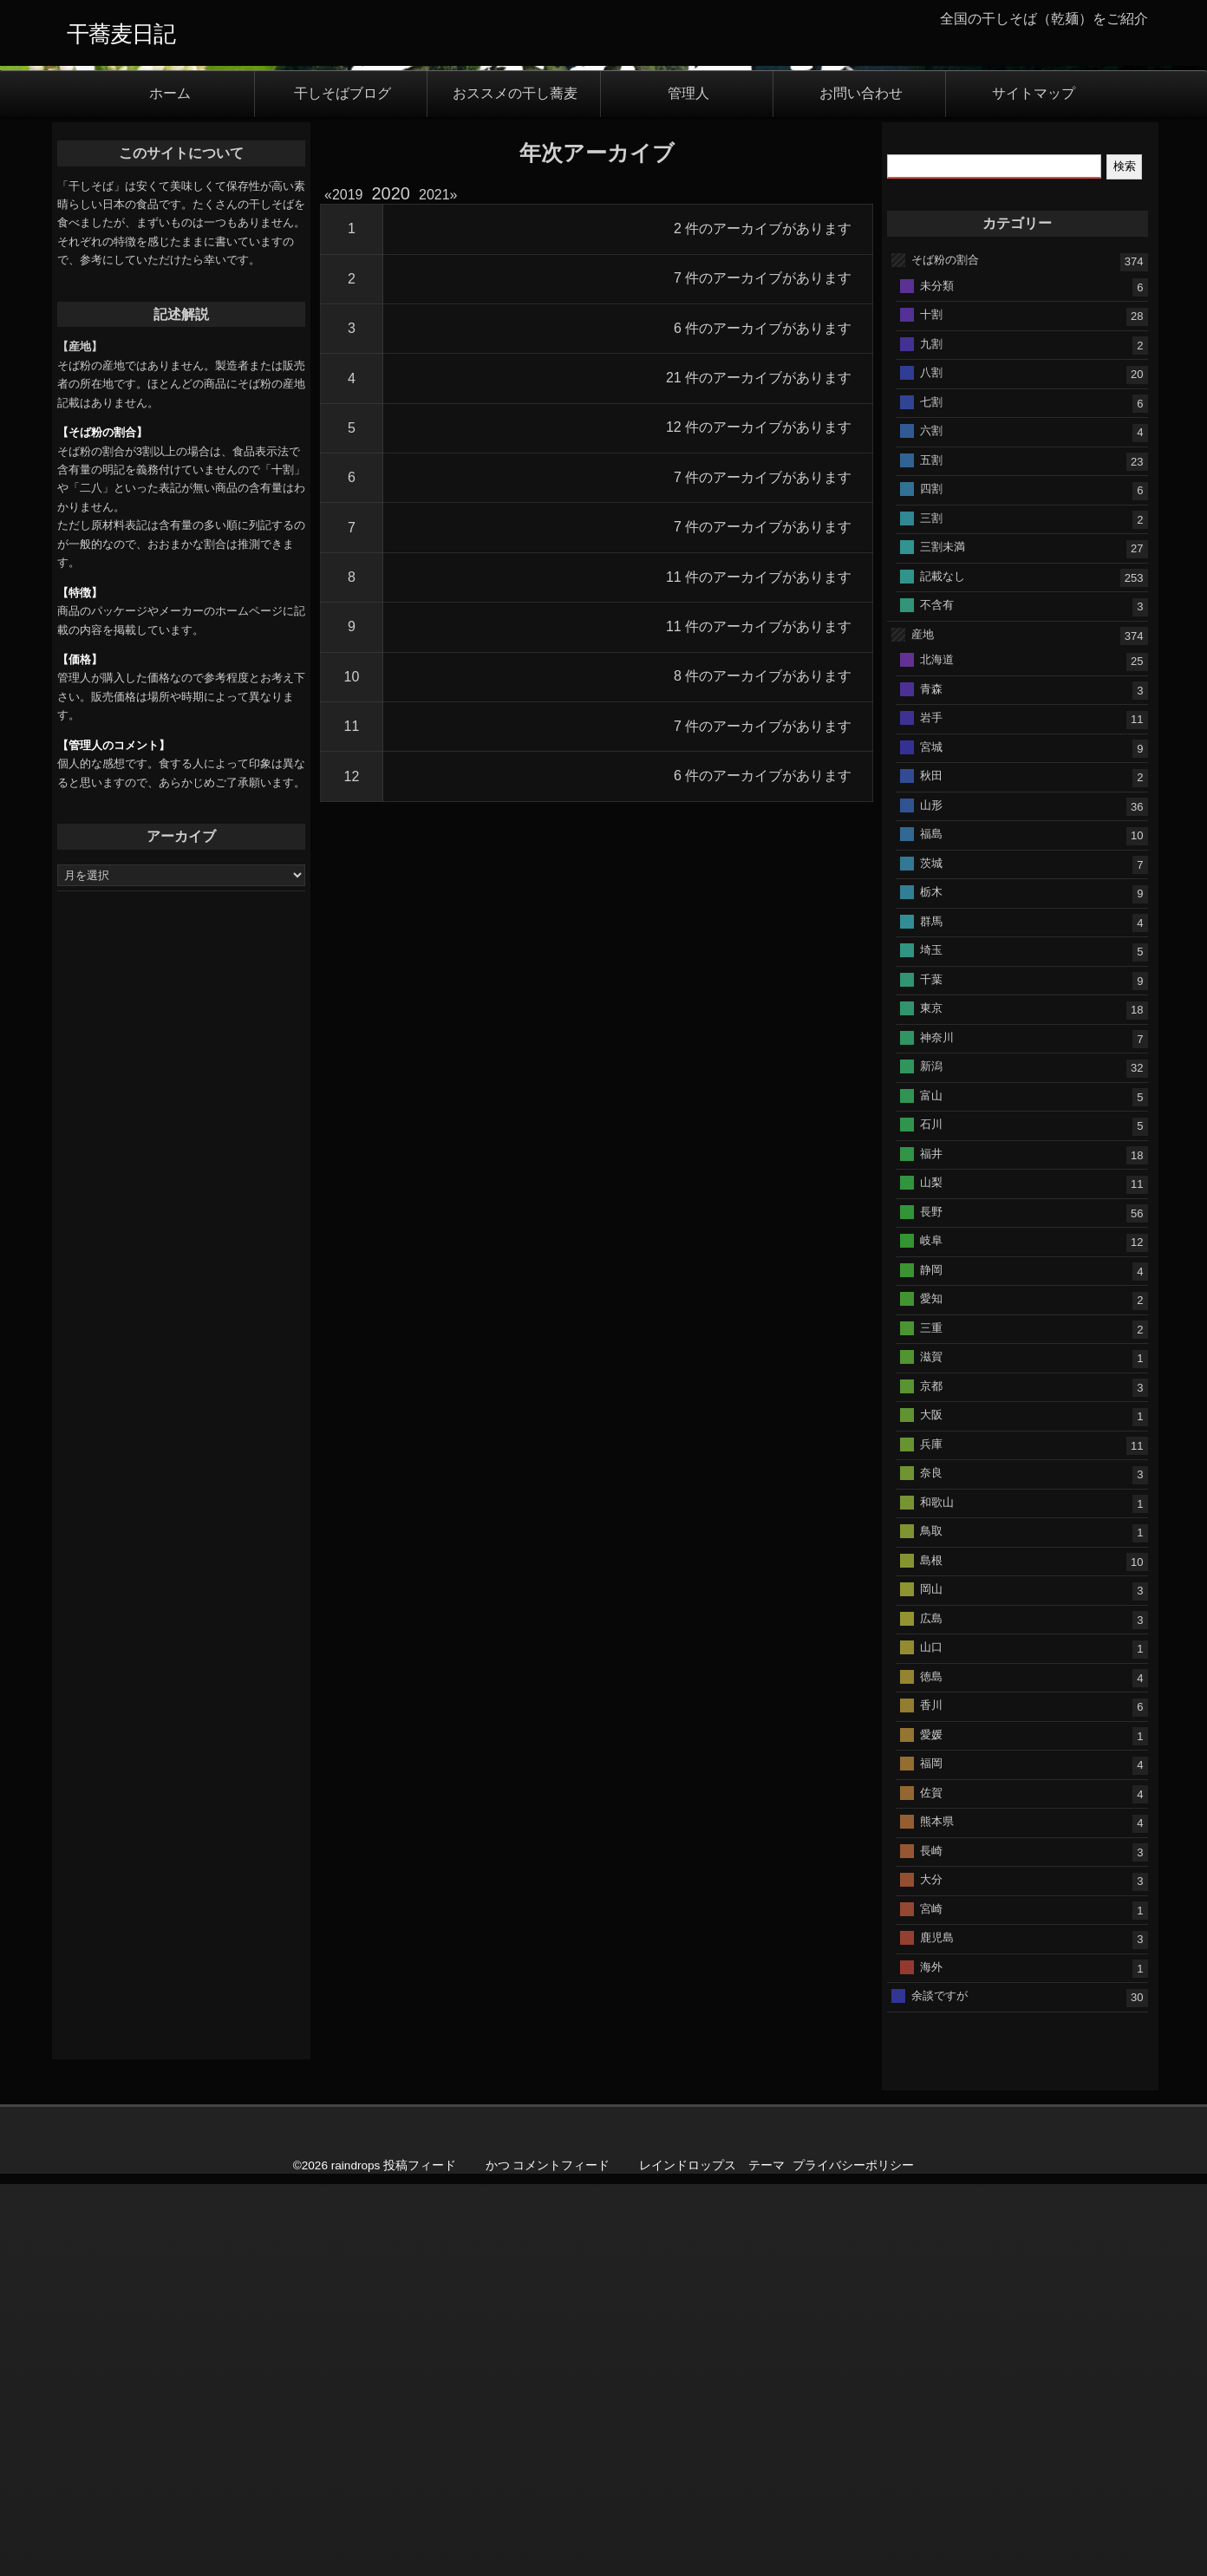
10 (352, 1068)
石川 (931, 1516)
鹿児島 (937, 2329)
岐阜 (931, 1632)
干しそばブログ (342, 485)
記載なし (942, 967)
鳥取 (931, 1922)
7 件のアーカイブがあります (762, 669)
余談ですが (939, 2387)
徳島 (931, 2067)
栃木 (931, 1283)
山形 (931, 1196)
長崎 (931, 2241)
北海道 (937, 1051)
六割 (931, 821)
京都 (931, 1777)
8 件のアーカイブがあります (762, 1067)
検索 (1124, 557)
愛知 (931, 1690)
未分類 (937, 676)
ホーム (170, 485)
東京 (931, 1399)
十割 (931, 705)
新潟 (931, 1457)
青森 (931, 1079)
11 (352, 1118)
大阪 (931, 1806)
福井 (931, 1544)
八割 (931, 763)
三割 (931, 909)
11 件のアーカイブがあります (758, 968)
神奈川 (937, 1428)
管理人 (688, 485)
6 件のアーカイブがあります (762, 720)
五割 (931, 851)
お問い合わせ (861, 485)
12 (352, 1167)
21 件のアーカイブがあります (758, 769)
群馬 (931, 1312)
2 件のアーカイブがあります (762, 620)
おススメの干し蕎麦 (515, 485)
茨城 (931, 1254)
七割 (931, 792)
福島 (931, 1225)
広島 (931, 2009)
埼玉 (931, 1341)
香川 (931, 2096)
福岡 (931, 2155)
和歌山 (937, 1893)
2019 (347, 586)
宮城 (931, 1138)
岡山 (931, 1980)
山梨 (931, 1574)
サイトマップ (1033, 485)
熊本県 (937, 2213)
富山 (931, 1486)
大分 (931, 2271)
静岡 (931, 1660)
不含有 (937, 995)
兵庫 (931, 1835)
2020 (391, 585)
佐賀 (931, 2183)
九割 (931, 734)
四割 (931, 879)
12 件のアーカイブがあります (758, 819)
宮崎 (931, 2299)
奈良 (931, 1864)
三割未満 (942, 937)
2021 (434, 586)
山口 (931, 2038)
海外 (931, 2357)
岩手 (931, 1109)
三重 (931, 1718)
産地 (922, 1025)
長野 (931, 1602)
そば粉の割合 (945, 650)
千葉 (931, 1370)
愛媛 (931, 2125)
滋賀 (931, 1748)
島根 (931, 1951)
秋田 (931, 1167)
